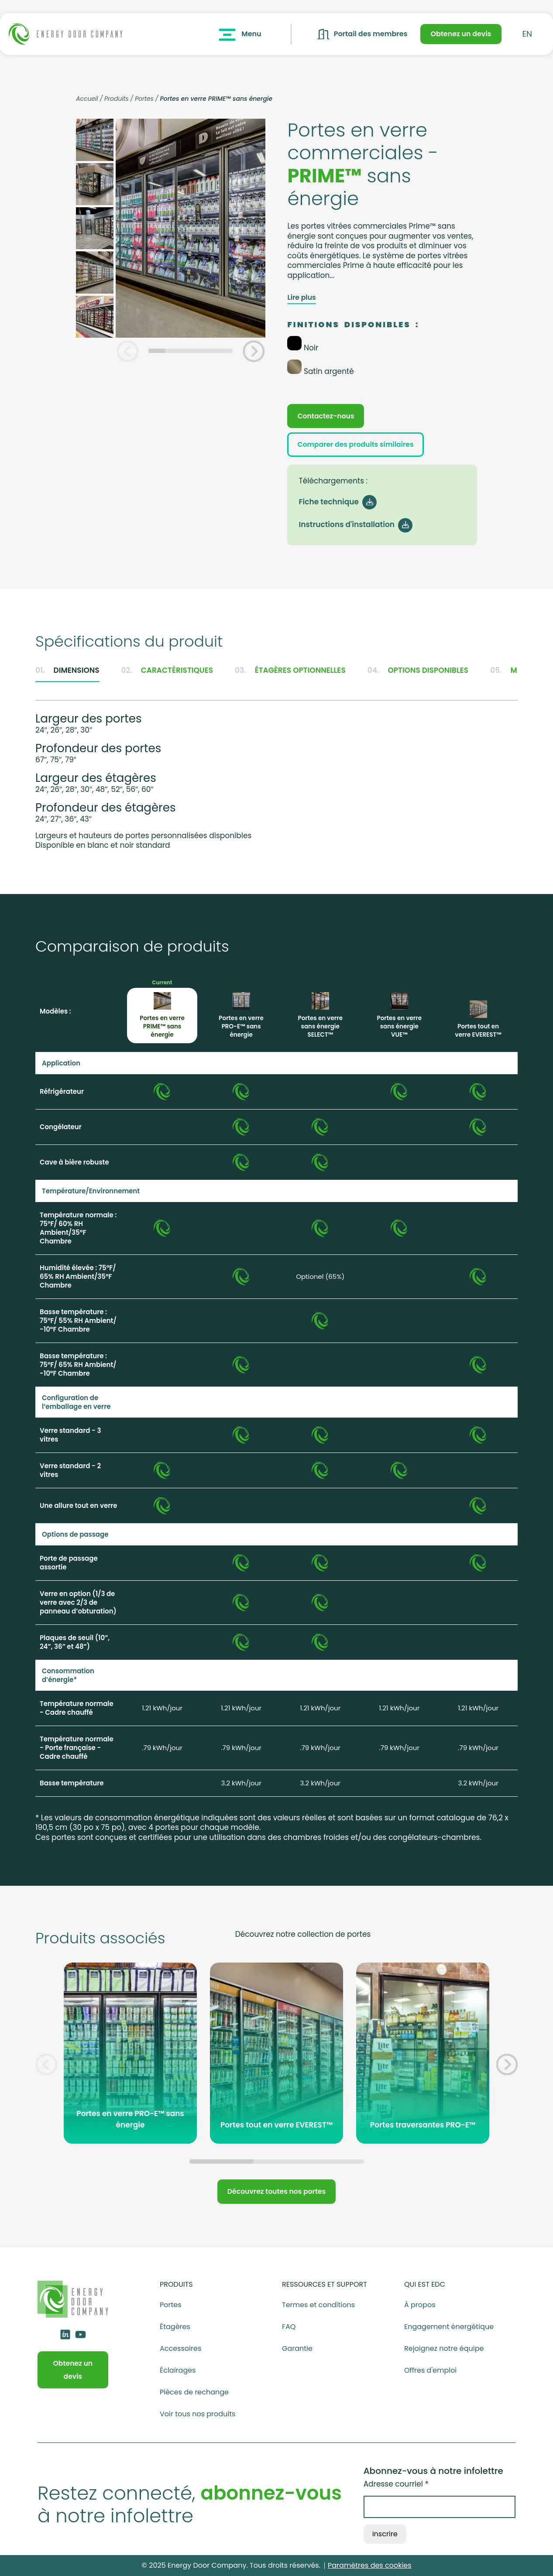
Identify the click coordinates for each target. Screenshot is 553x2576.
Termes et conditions (318, 2305)
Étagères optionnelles (290, 670)
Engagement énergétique (449, 2327)
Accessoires (180, 2349)
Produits (116, 98)
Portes (144, 98)
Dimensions (67, 670)
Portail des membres (362, 34)
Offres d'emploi (430, 2370)
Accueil (87, 98)
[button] (127, 351)
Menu (239, 34)
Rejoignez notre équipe (444, 2349)
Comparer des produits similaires (355, 444)
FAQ (288, 2327)
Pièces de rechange (194, 2392)
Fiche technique (336, 502)
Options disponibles (418, 670)
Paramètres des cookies (370, 2565)
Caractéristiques (167, 670)
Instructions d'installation (354, 524)
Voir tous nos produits (197, 2414)
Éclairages (178, 2370)
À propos (420, 2305)
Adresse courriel (396, 2484)
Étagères (175, 2327)
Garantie (297, 2349)
